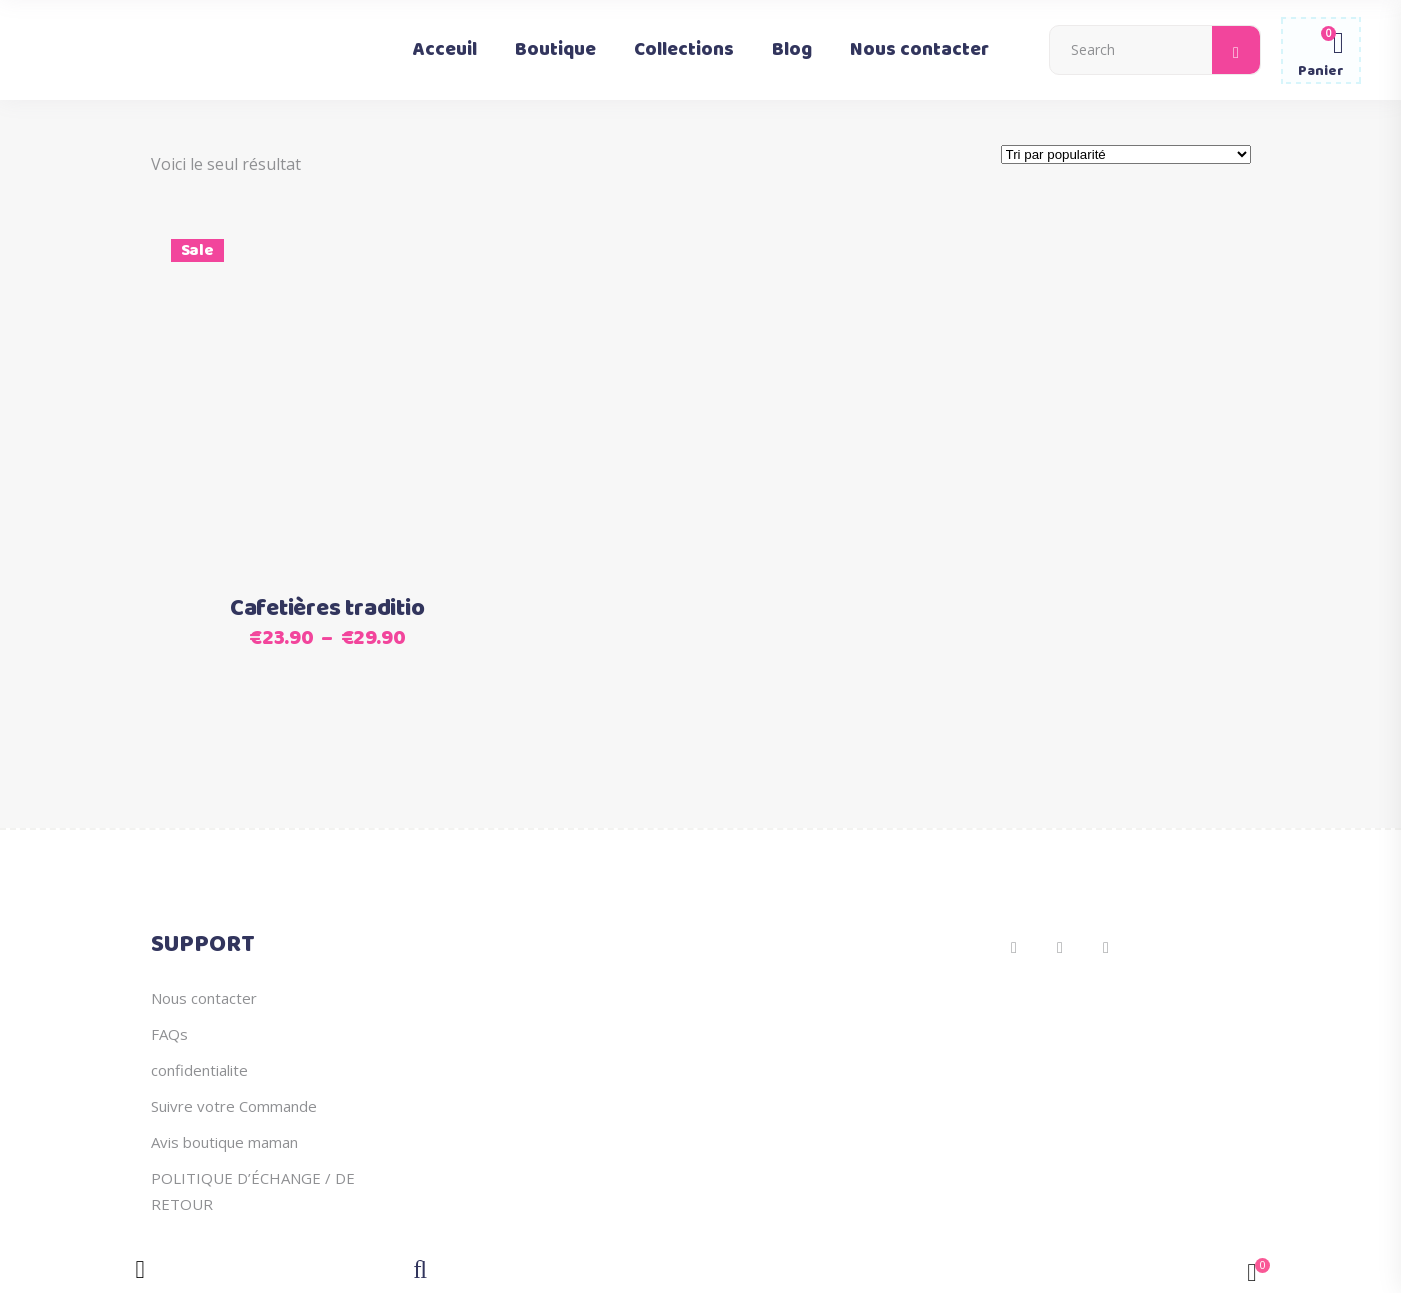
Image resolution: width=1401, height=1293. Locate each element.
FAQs (169, 1034)
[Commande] (1126, 154)
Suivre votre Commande (234, 1106)
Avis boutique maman (224, 1142)
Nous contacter (204, 998)
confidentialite (199, 1070)
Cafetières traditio (327, 609)
